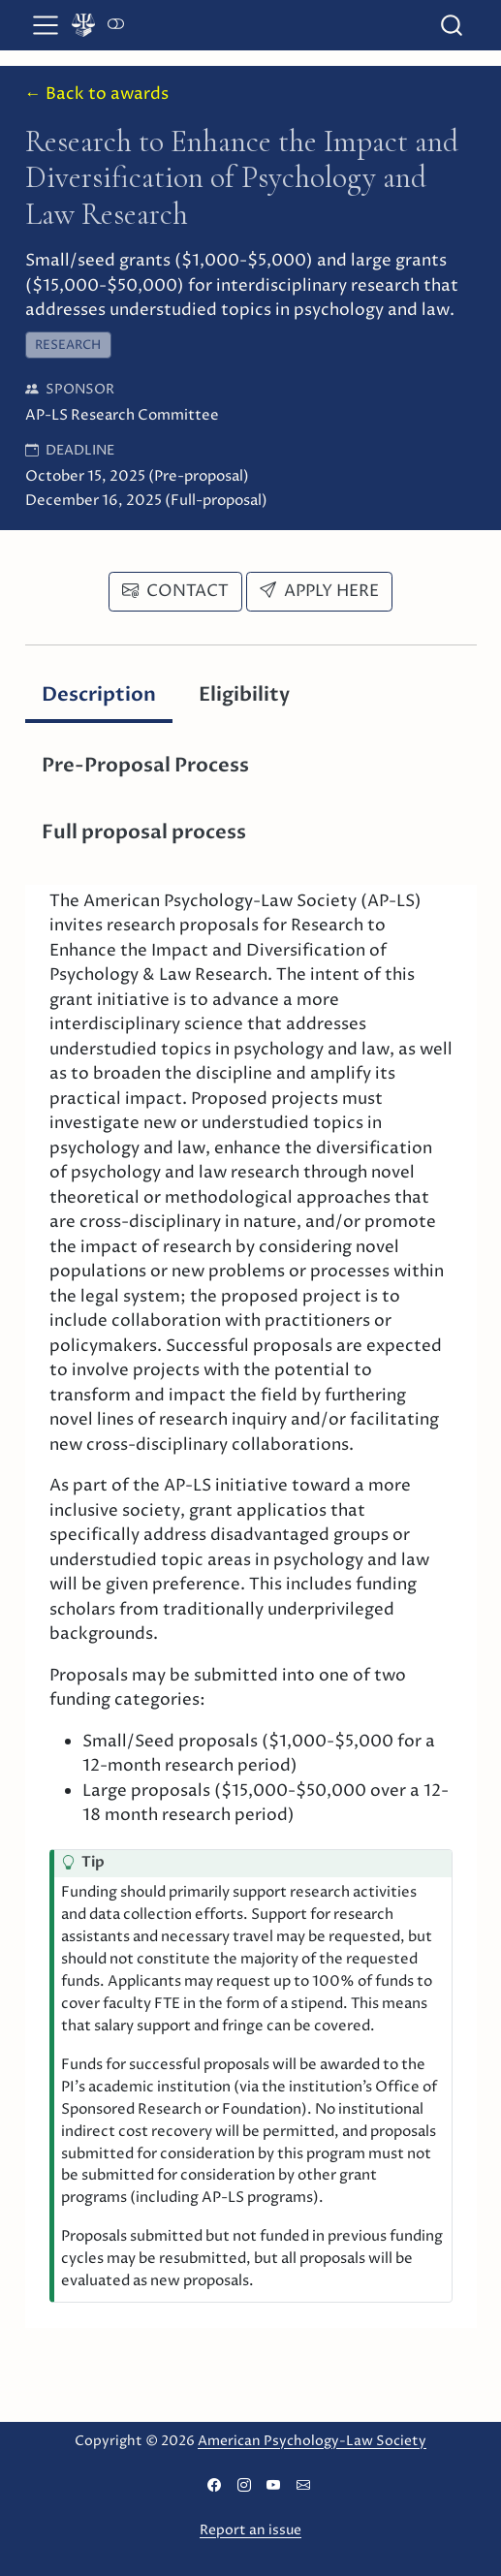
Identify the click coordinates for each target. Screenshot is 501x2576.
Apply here (319, 591)
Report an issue (250, 2530)
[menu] (45, 25)
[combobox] (452, 25)
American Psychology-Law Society (312, 2441)
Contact (175, 591)
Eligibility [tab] (244, 694)
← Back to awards (97, 94)
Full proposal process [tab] (144, 832)
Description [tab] (99, 694)
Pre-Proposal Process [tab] (145, 765)
